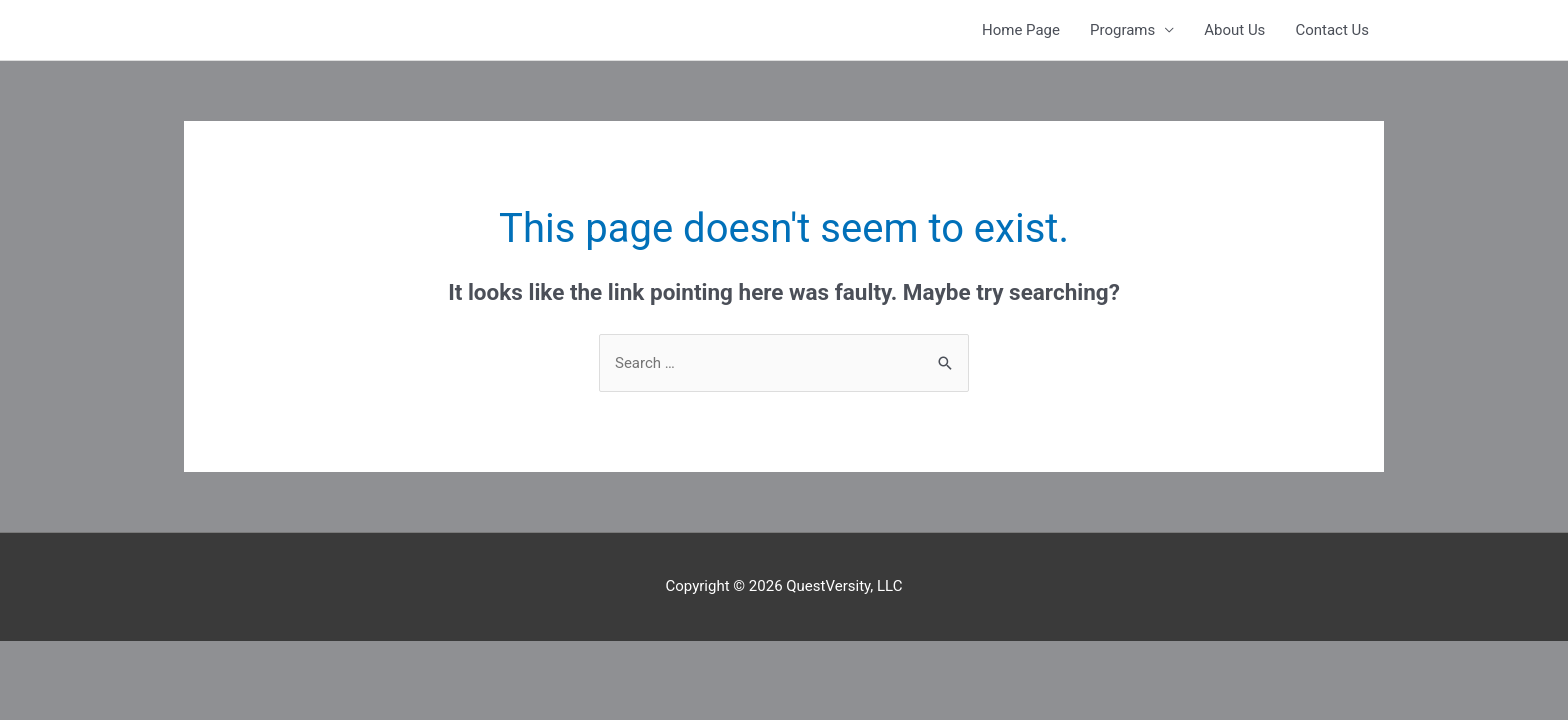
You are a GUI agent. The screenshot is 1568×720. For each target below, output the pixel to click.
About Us (1234, 30)
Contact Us (1332, 30)
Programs (1122, 30)
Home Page (1021, 30)
